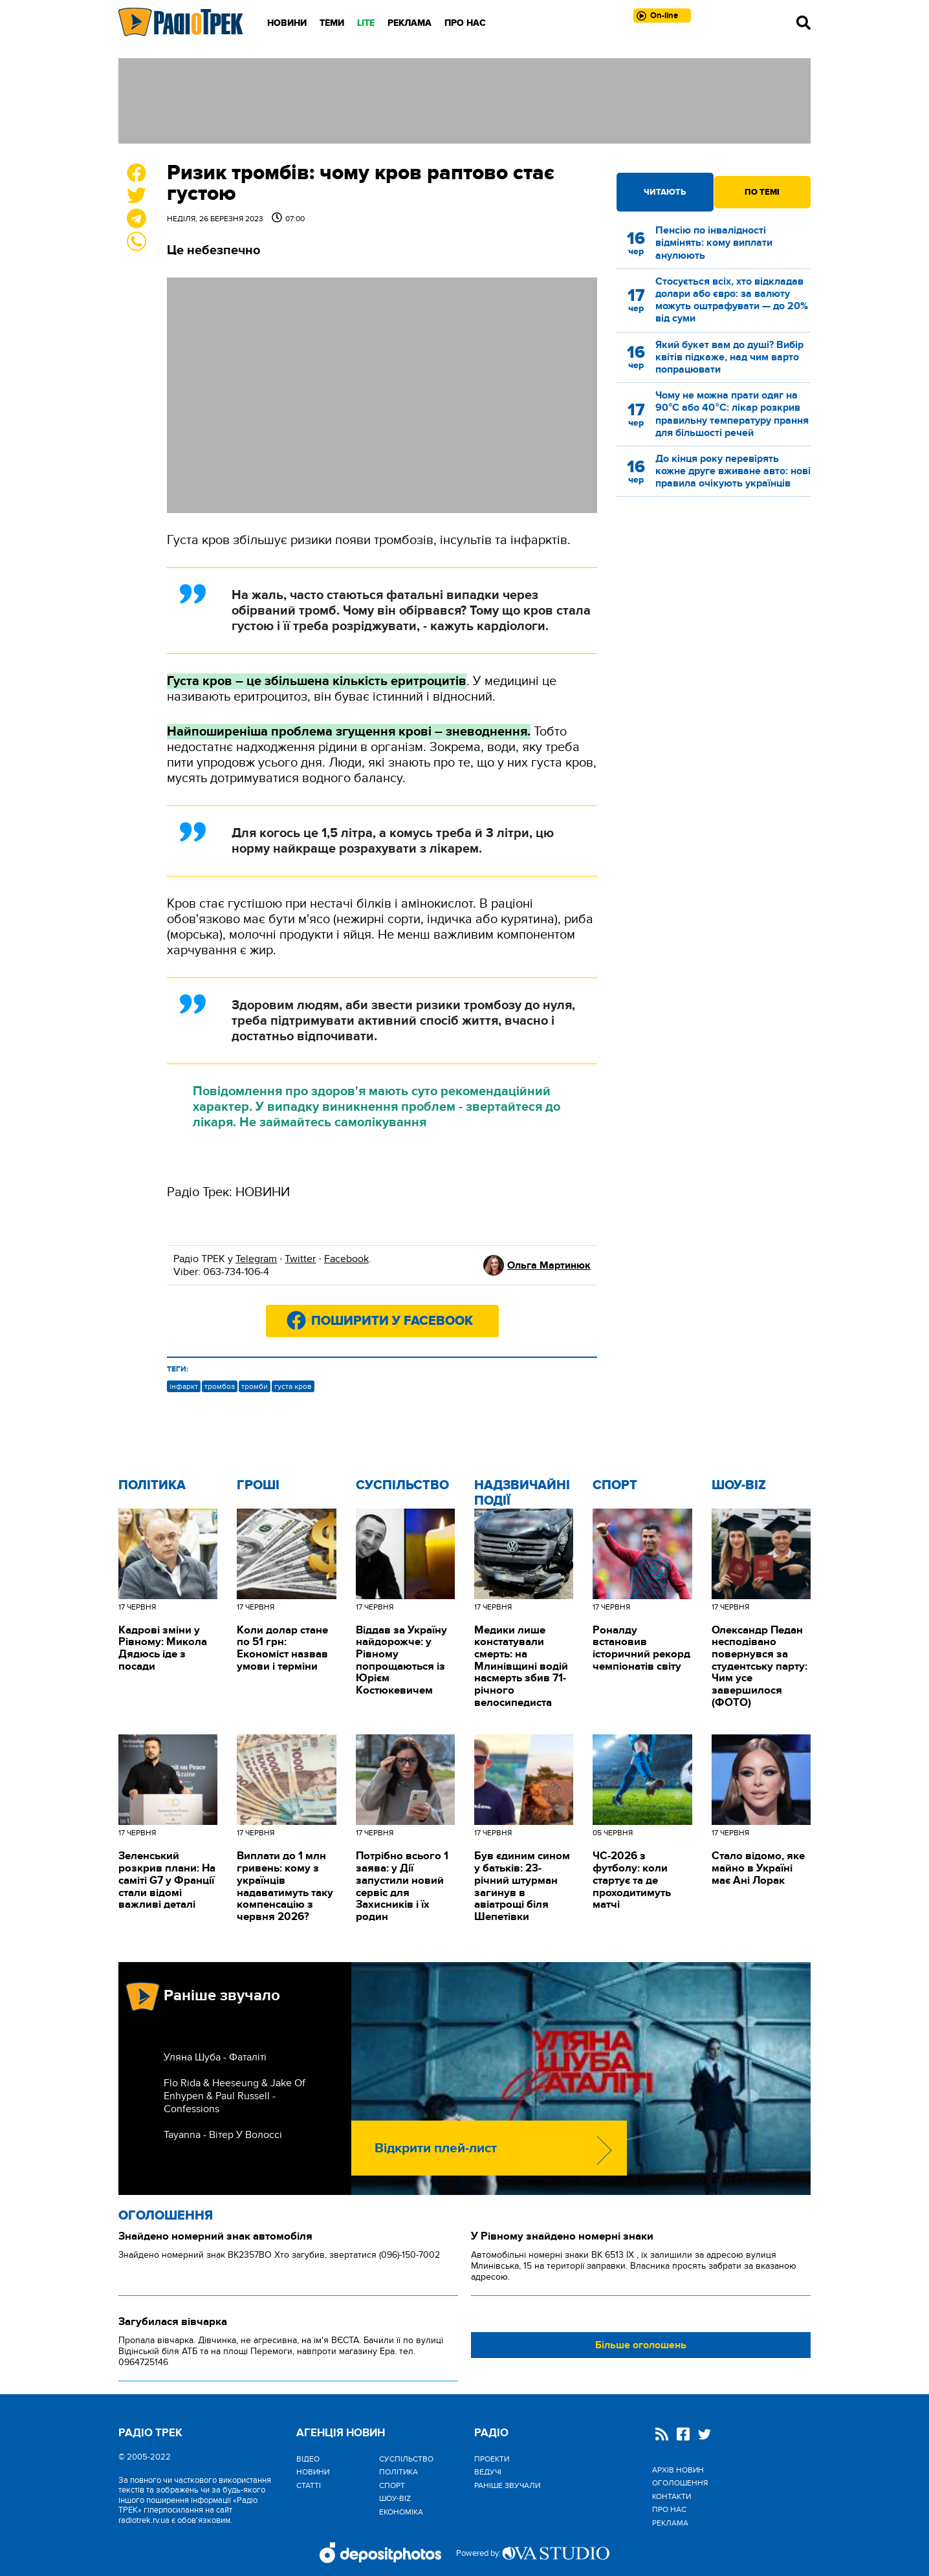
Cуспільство (402, 1485)
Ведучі (487, 2471)
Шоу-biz (739, 1485)
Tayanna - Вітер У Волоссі (223, 2134)
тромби (254, 1386)
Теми (332, 22)
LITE (366, 22)
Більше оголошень (640, 2345)
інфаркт (183, 1386)
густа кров (293, 1386)
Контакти (671, 2496)
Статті (308, 2485)
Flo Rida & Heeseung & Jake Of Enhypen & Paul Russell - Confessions (234, 2096)
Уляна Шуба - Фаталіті (215, 2057)
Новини (287, 22)
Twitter (300, 1258)
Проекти (491, 2458)
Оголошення (165, 2215)
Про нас (465, 22)
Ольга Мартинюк (549, 1265)
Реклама (410, 22)
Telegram (256, 1258)
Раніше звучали (507, 2485)
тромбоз (219, 1386)
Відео (308, 2458)
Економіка (401, 2511)
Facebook (346, 1258)
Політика (152, 1485)
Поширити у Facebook (392, 1321)
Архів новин (678, 2469)
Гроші (258, 1485)
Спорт (615, 1485)
